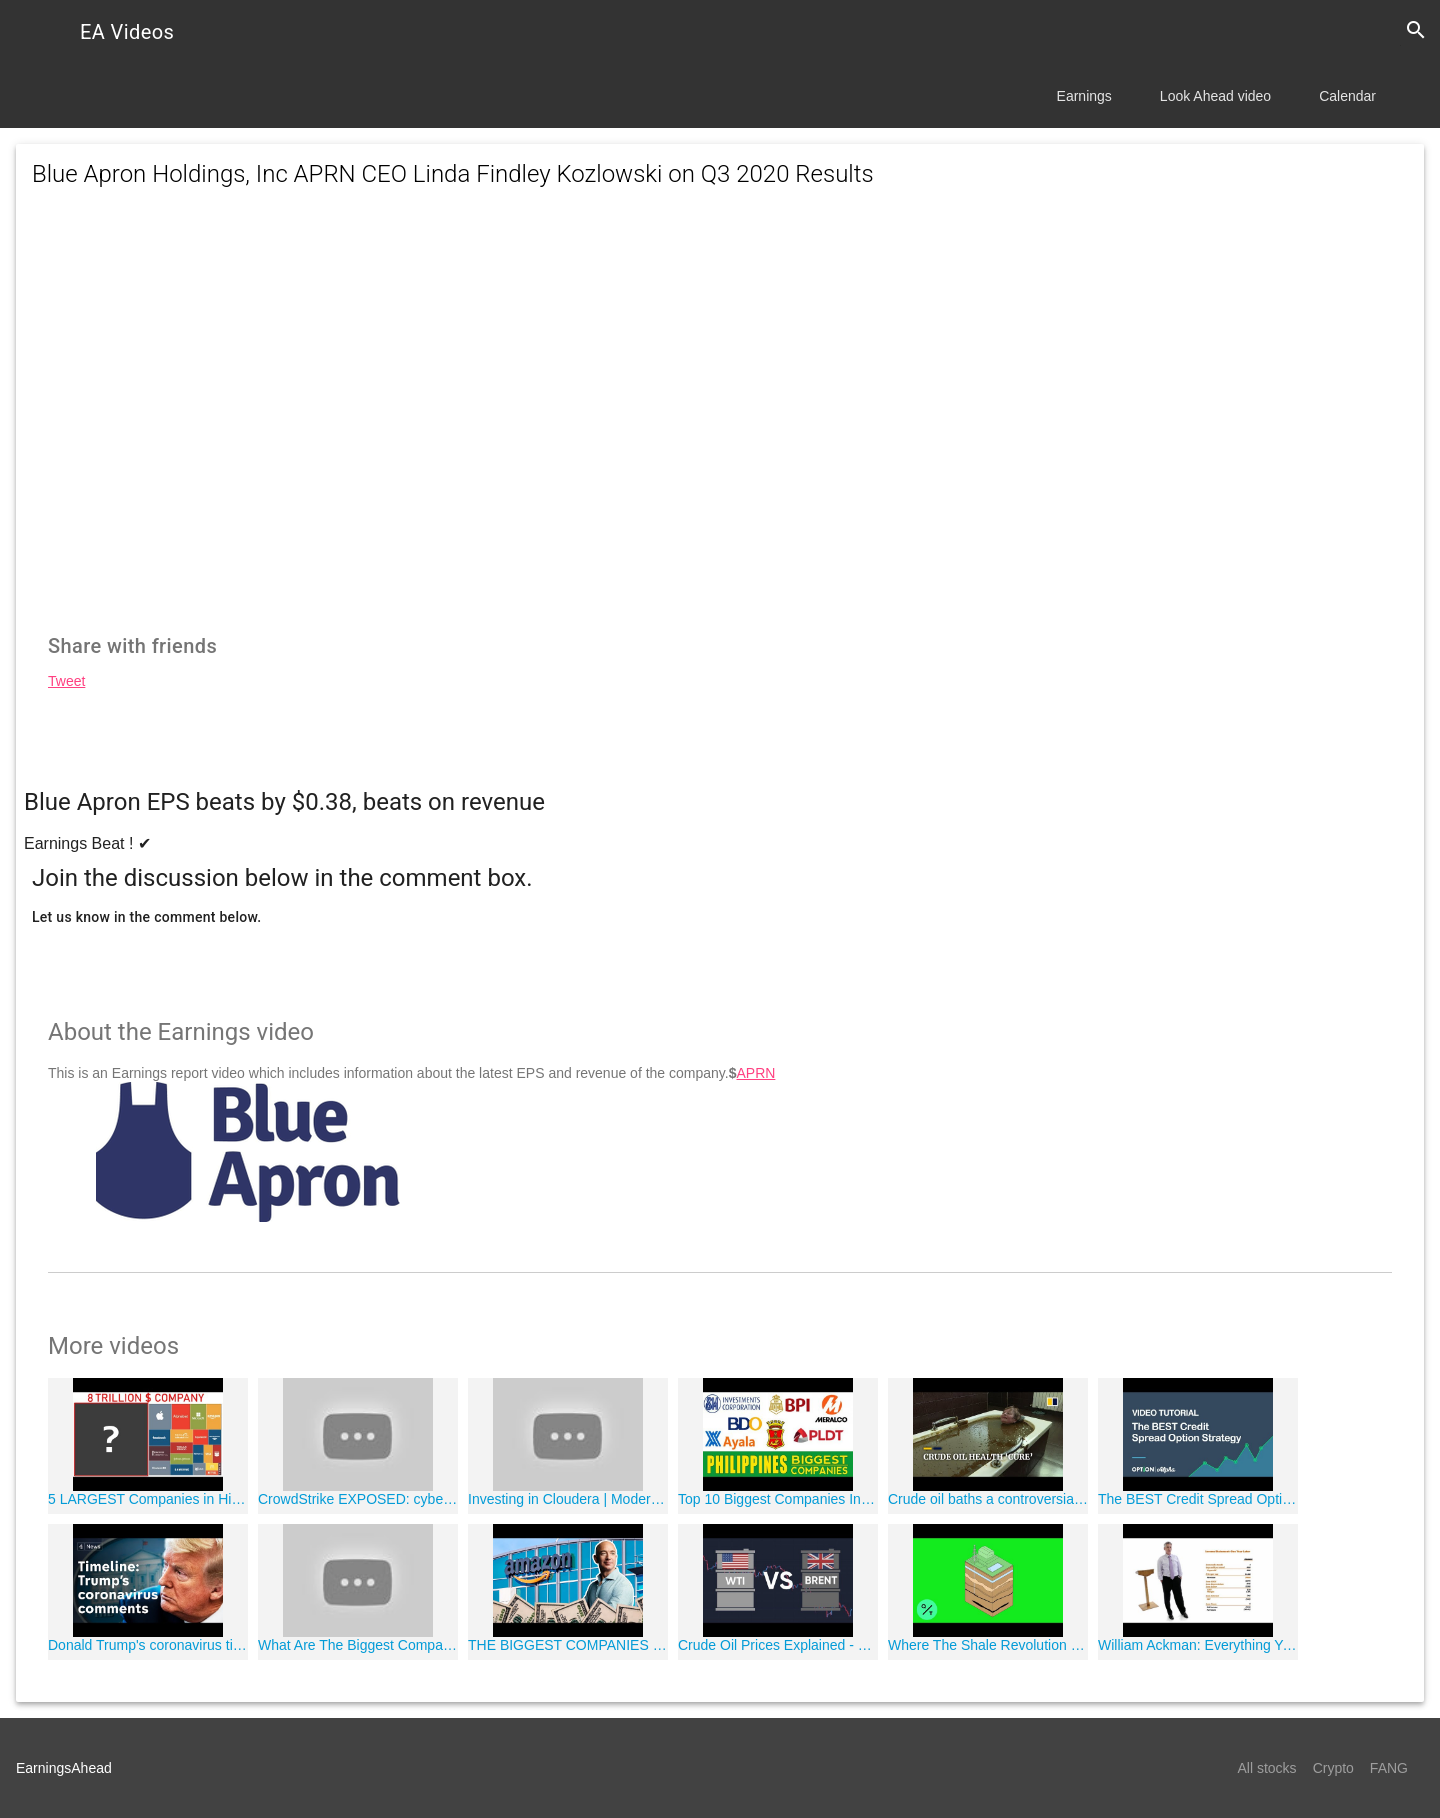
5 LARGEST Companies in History (148, 1499)
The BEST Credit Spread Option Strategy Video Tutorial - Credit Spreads (1198, 1499)
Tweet (66, 681)
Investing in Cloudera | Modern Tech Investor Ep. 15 (568, 1499)
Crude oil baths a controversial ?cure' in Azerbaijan (988, 1499)
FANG (1389, 1768)
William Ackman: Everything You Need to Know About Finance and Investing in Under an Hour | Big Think (1198, 1645)
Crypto (1333, 1768)
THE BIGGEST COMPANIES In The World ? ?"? (568, 1645)
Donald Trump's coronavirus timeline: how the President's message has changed (148, 1645)
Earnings (1084, 96)
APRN (755, 1073)
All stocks (1267, 1768)
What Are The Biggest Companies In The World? (358, 1645)
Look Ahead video (1215, 96)
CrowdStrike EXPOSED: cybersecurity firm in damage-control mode (358, 1499)
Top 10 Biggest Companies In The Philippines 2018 (778, 1499)
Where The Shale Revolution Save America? (988, 1645)
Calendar (1347, 96)
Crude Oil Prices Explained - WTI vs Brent (778, 1645)
